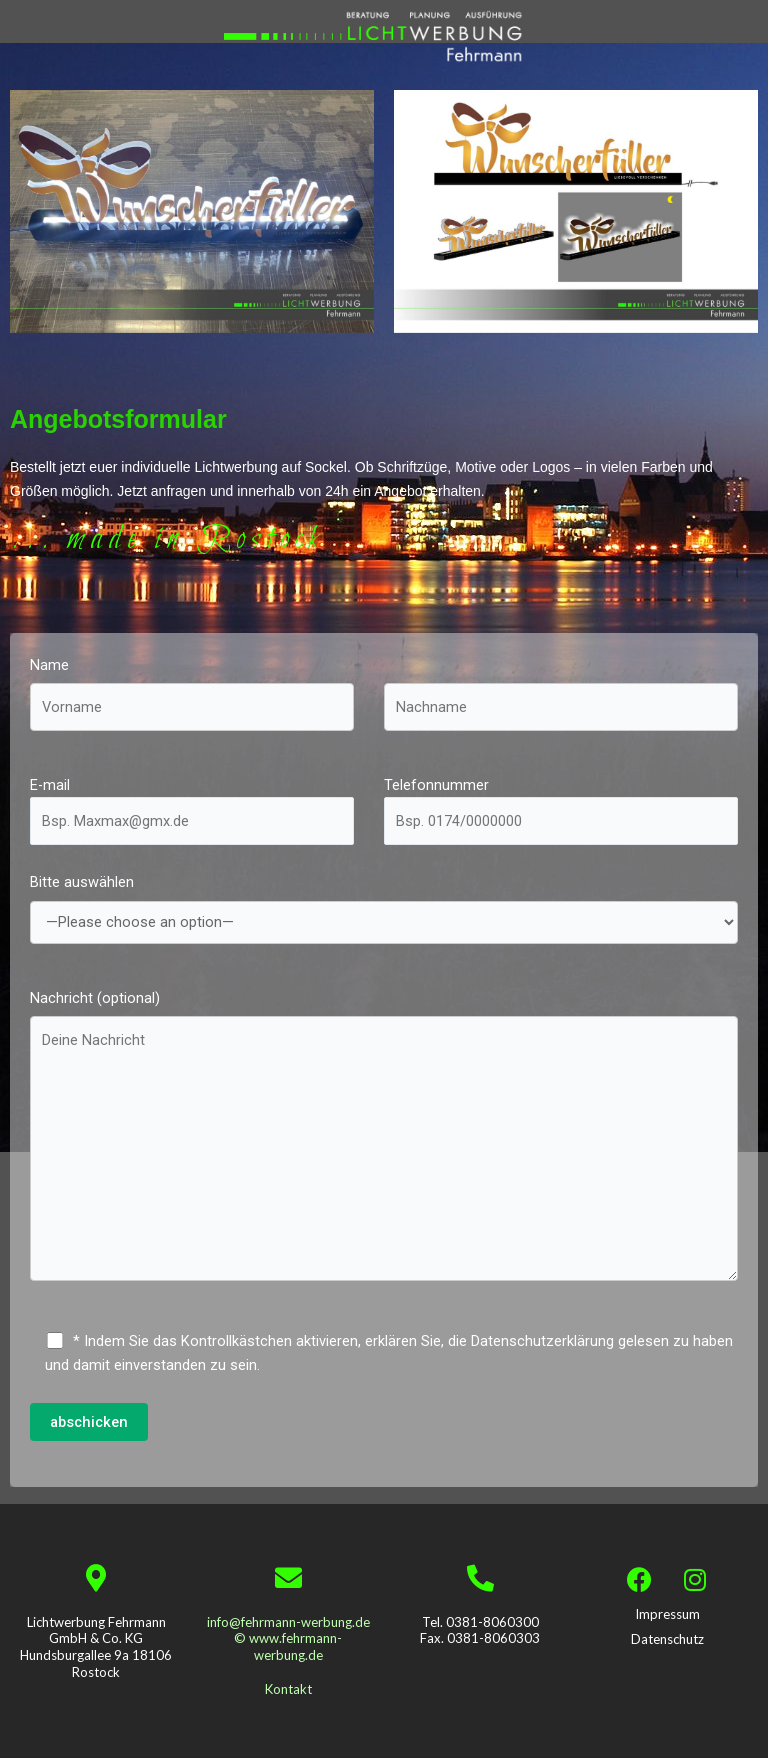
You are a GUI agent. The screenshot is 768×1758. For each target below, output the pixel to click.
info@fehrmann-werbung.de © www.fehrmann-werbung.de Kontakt (288, 1656)
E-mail (192, 810)
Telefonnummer (561, 810)
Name (192, 701)
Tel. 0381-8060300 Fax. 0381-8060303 (480, 1630)
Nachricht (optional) (384, 1146)
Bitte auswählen (384, 916)
